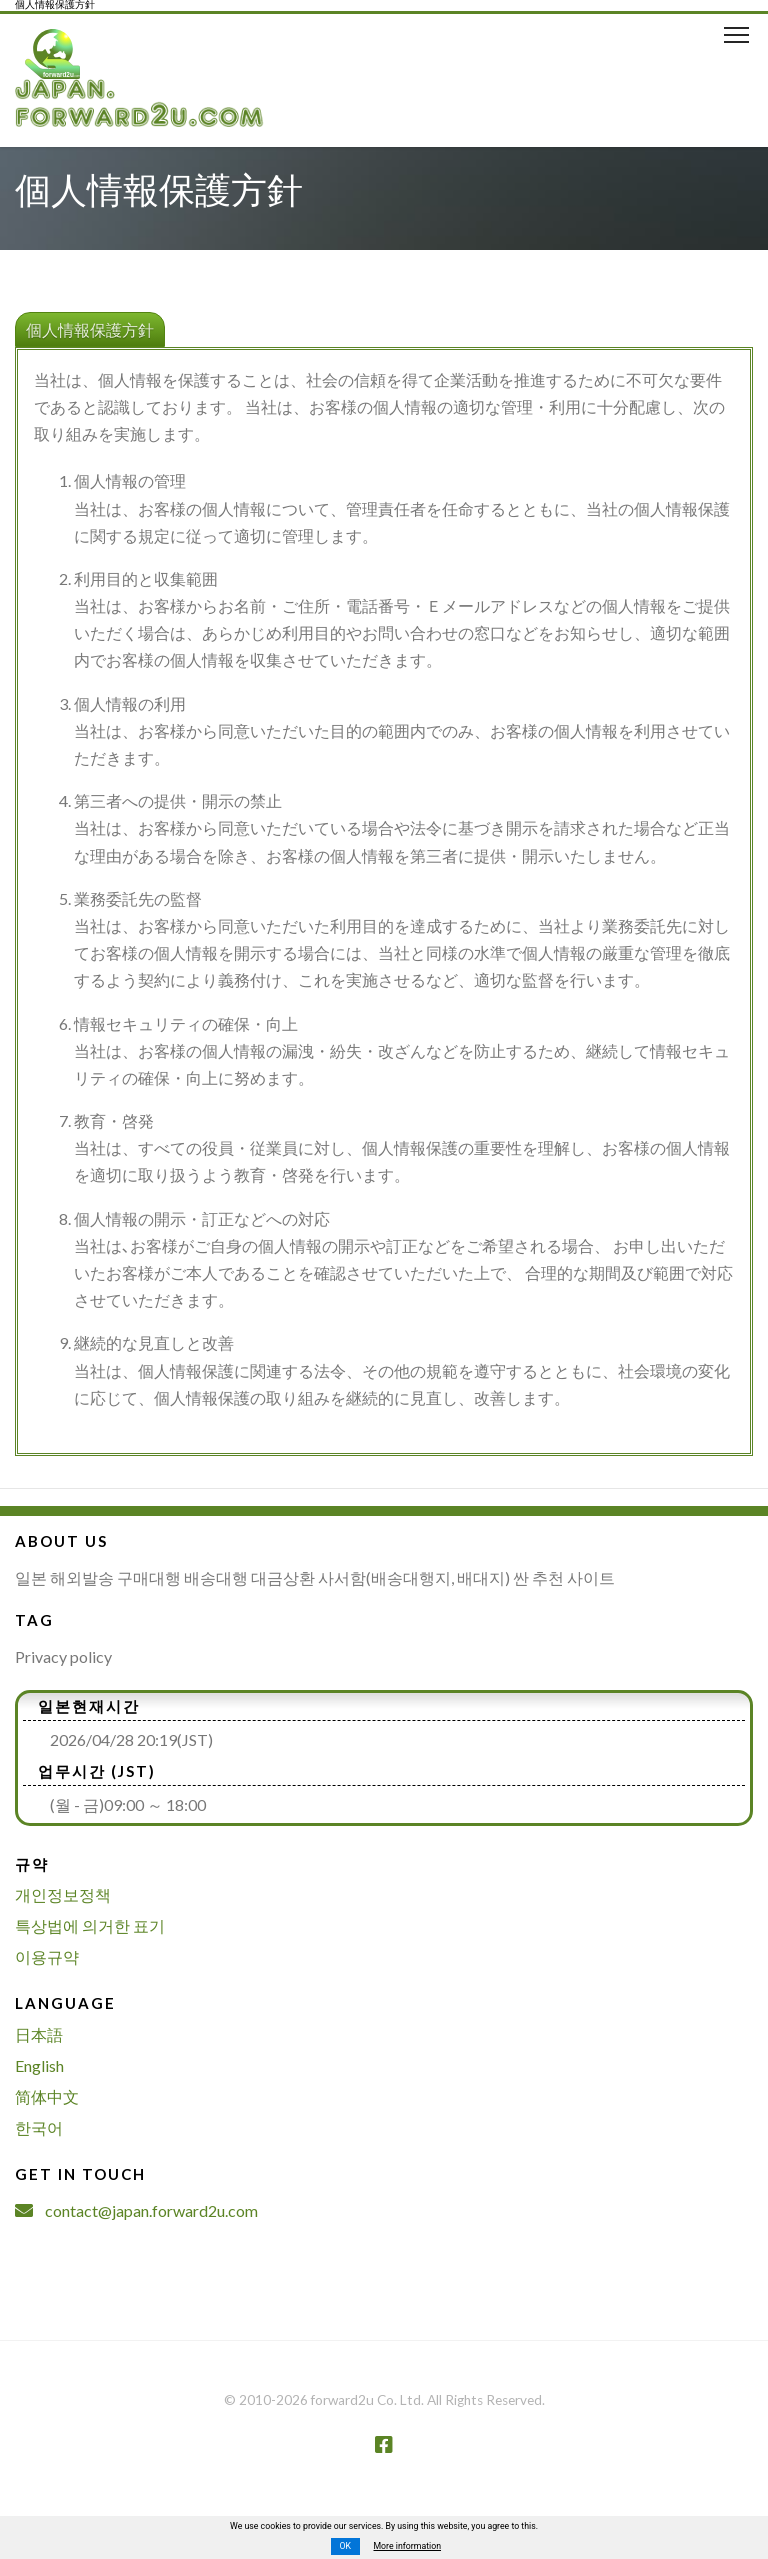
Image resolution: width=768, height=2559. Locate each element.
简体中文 (47, 2096)
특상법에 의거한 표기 (90, 1925)
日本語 (39, 2034)
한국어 (39, 2127)
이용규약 (47, 1956)
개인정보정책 (63, 1894)
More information (407, 2546)
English (39, 2065)
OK (345, 2546)
